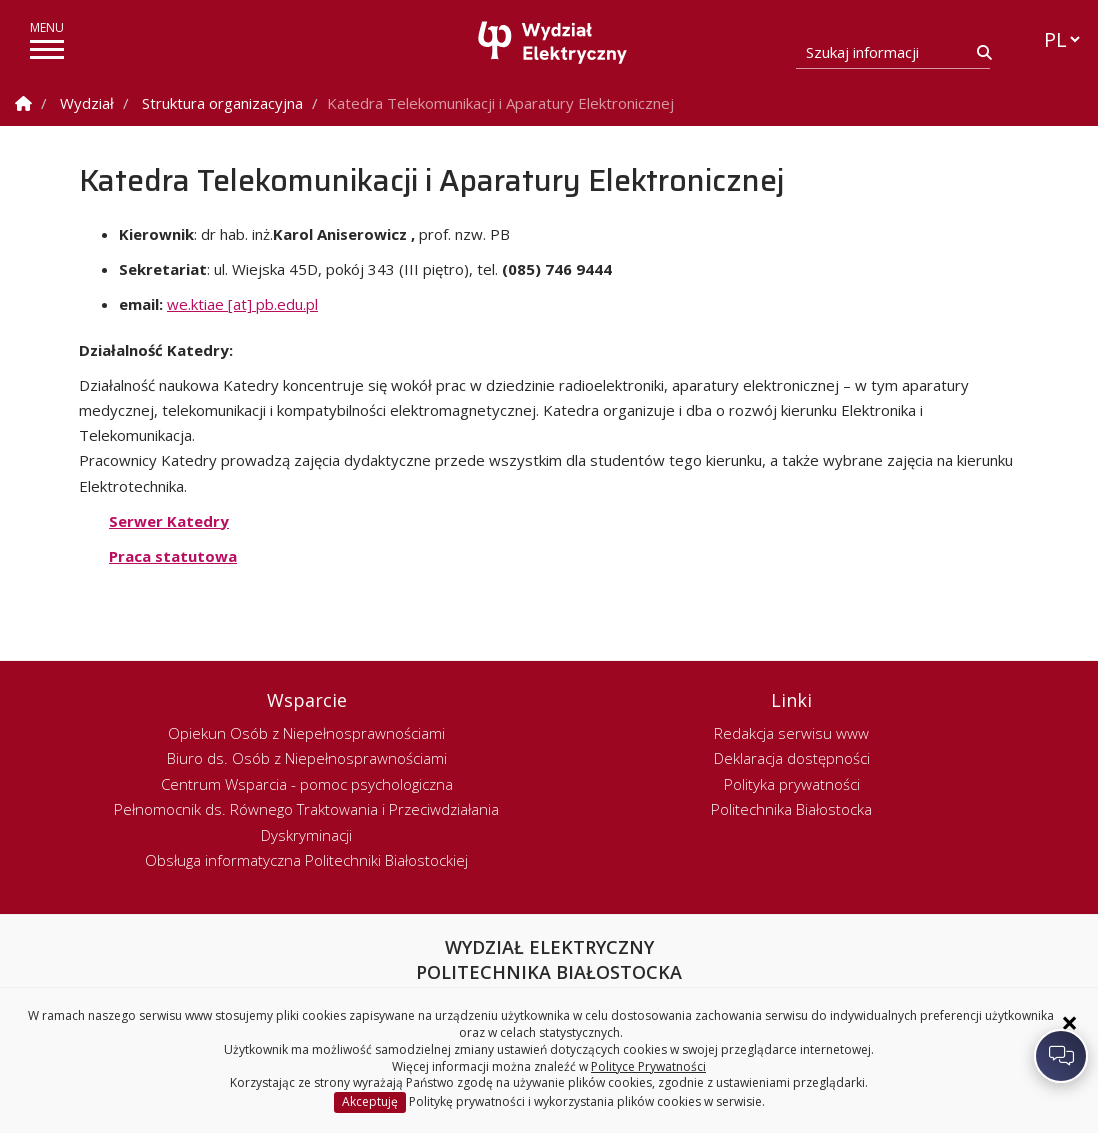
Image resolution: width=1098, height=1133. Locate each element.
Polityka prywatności (792, 784)
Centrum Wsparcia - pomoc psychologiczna (307, 784)
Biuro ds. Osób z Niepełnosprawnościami (307, 758)
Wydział (87, 103)
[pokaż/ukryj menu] (47, 49)
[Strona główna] (554, 42)
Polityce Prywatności (648, 1066)
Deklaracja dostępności (792, 758)
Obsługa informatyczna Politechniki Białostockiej (306, 860)
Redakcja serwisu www (791, 733)
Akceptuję (370, 1101)
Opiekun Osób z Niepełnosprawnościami (306, 733)
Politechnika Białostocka (791, 809)
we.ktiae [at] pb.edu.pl (242, 304)
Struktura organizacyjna (222, 103)
